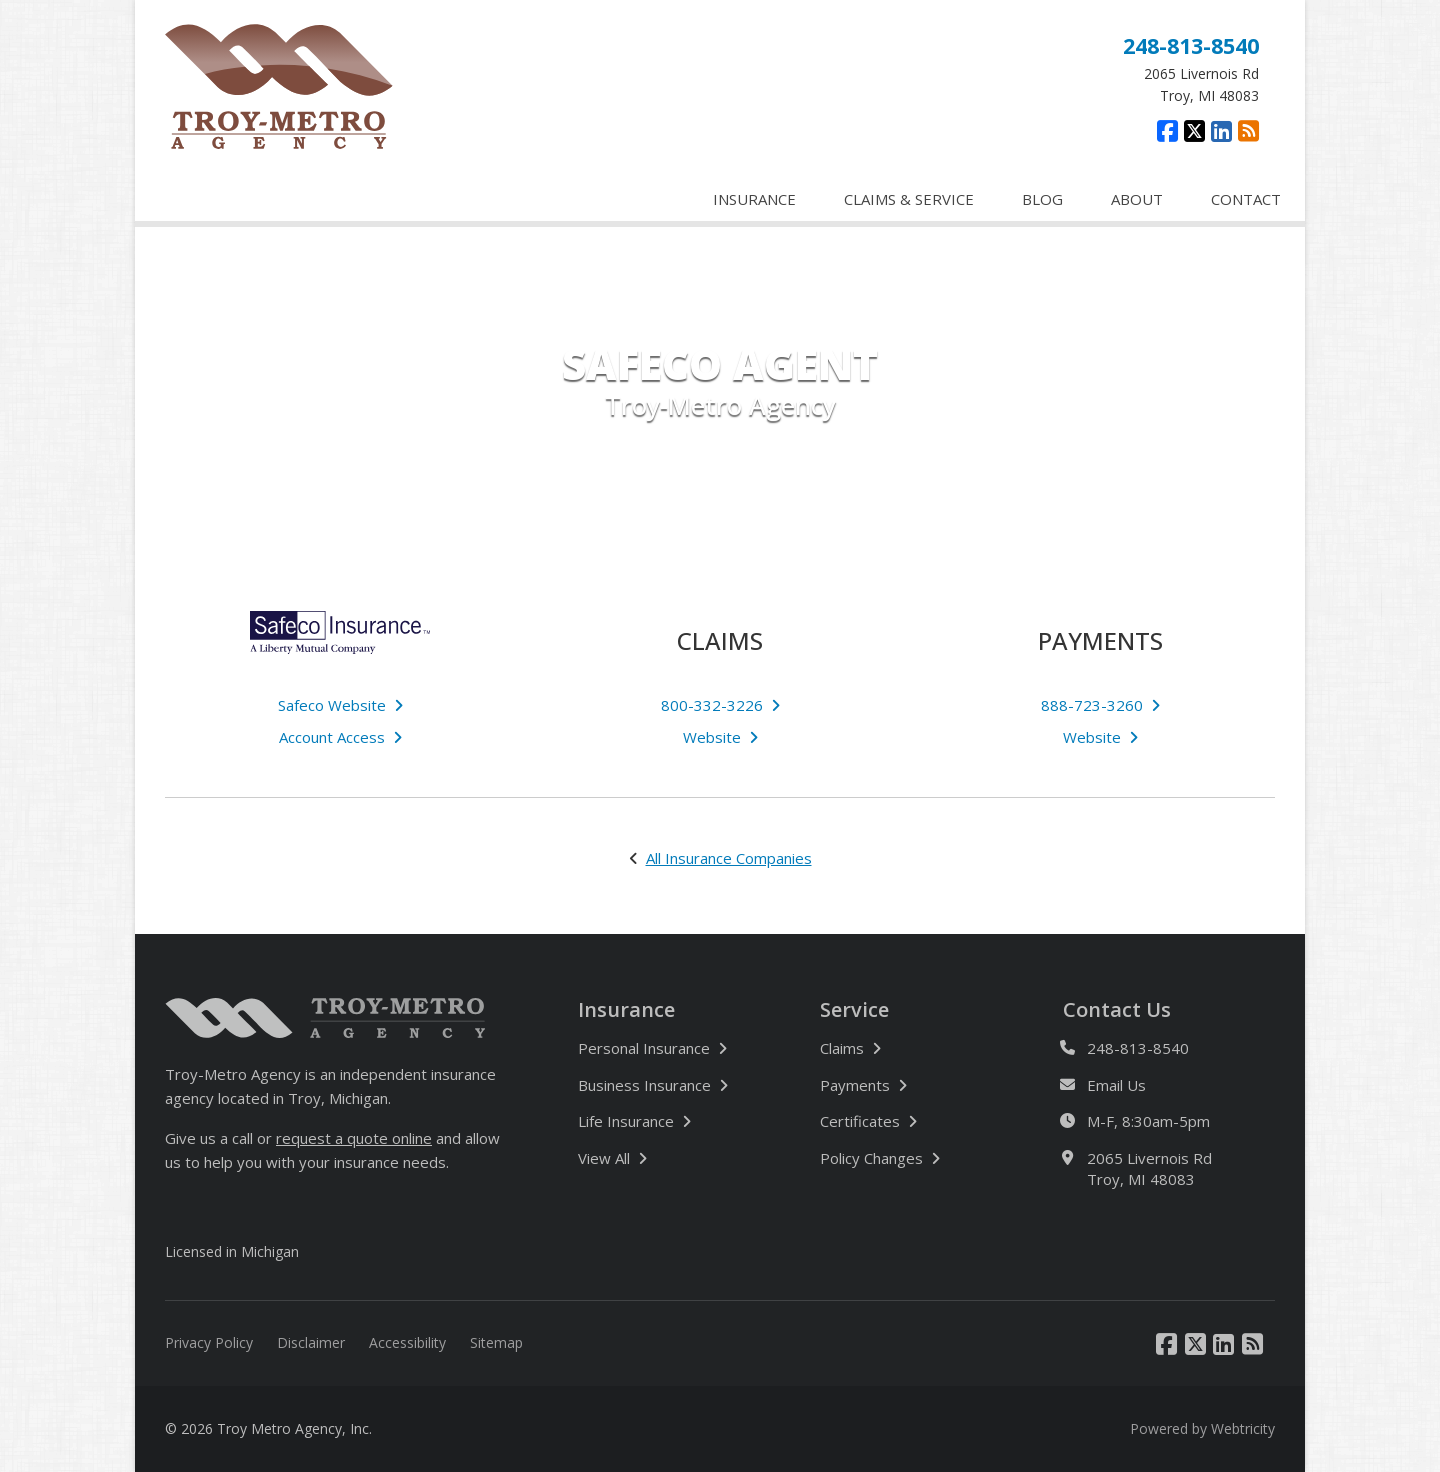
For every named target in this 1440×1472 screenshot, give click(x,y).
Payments (863, 1085)
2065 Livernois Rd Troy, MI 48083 (1149, 1168)
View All (670, 1157)
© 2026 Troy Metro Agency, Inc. (268, 1428)
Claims (850, 1048)
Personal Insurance (652, 1048)
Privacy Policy (209, 1342)
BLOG (1042, 199)
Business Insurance (653, 1085)
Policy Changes (880, 1158)
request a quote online (354, 1138)
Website (720, 737)
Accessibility (407, 1342)
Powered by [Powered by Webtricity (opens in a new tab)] (1202, 1428)
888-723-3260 (1100, 705)
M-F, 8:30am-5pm (1148, 1121)
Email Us (1116, 1085)
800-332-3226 (720, 705)
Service (854, 1010)
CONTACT (1246, 199)
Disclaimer (311, 1342)
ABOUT (1137, 199)
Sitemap (496, 1342)
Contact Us (1117, 1010)
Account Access (340, 737)
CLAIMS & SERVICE (909, 199)
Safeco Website (340, 705)
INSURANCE (754, 199)
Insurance (626, 1010)
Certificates (868, 1121)
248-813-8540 (1191, 45)
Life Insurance (634, 1121)
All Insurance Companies (729, 858)
